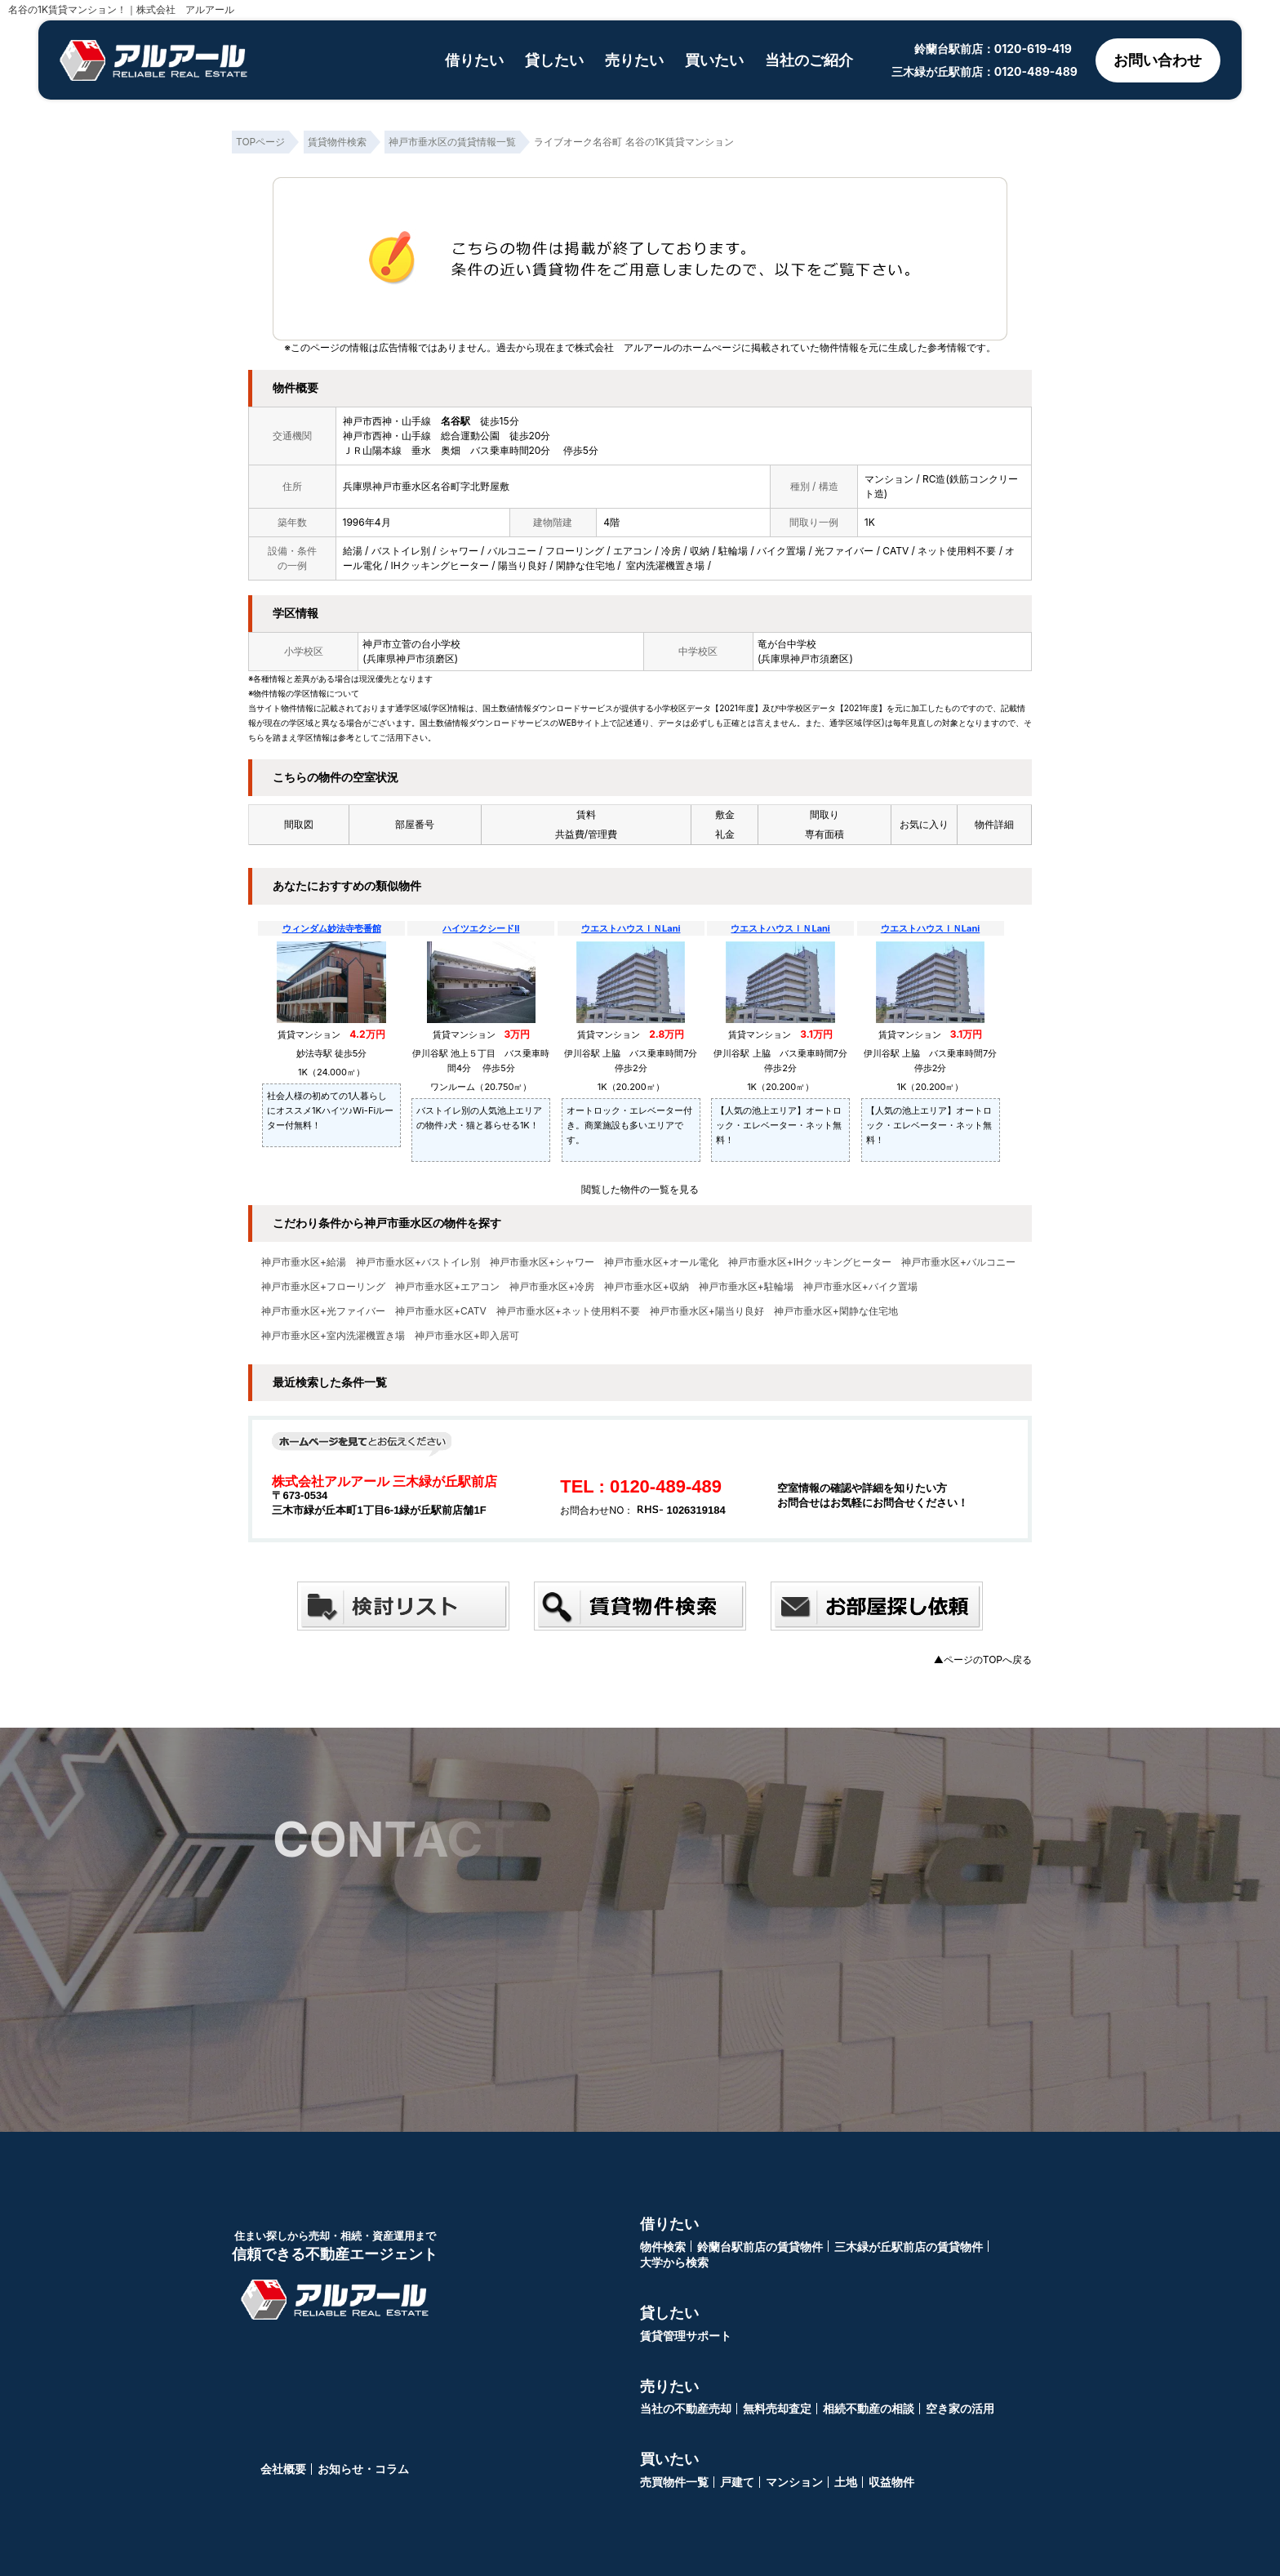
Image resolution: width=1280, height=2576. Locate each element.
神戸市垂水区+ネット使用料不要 (568, 1311)
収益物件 (891, 2482)
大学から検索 (674, 2262)
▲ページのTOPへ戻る (983, 1659)
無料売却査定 (777, 2408)
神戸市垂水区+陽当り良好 (707, 1311)
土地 (845, 2482)
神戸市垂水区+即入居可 (467, 1335)
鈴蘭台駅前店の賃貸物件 (760, 2246)
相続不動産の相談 (868, 2408)
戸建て (737, 2482)
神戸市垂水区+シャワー (542, 1262)
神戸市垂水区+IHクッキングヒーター (809, 1262)
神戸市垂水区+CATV (441, 1311)
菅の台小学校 (431, 644)
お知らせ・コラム (363, 2469)
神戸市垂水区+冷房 (551, 1286)
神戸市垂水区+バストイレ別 (418, 1262)
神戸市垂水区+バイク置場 (860, 1286)
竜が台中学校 (787, 644)
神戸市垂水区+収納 (646, 1286)
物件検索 (663, 2246)
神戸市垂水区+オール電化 (661, 1262)
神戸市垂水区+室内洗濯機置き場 (333, 1335)
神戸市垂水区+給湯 (303, 1262)
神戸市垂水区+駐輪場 (746, 1286)
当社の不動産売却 (685, 2408)
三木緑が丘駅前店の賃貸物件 (908, 2246)
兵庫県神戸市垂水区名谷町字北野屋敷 (426, 486)
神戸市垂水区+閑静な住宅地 (836, 1311)
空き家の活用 (960, 2408)
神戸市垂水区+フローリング (323, 1286)
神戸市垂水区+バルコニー (958, 1262)
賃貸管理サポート (685, 2335)
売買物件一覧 (674, 2482)
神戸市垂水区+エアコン (447, 1286)
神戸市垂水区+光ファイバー (323, 1311)
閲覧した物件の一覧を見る (640, 1189)
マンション (794, 2482)
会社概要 (283, 2469)
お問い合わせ (1157, 60)
